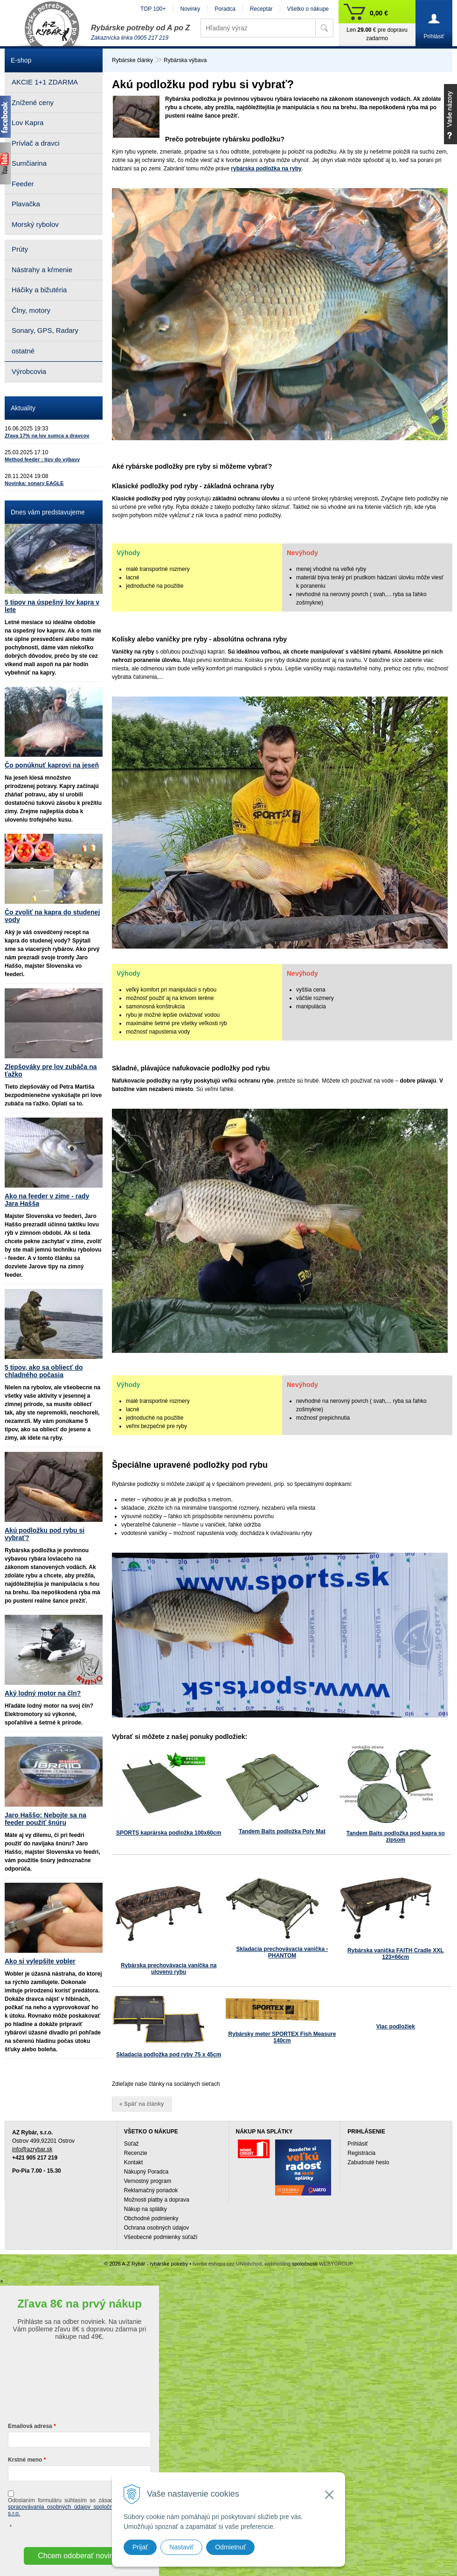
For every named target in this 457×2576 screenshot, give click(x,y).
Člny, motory (31, 310)
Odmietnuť (230, 2547)
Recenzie (135, 2153)
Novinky (190, 9)
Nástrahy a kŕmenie (42, 270)
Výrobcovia (29, 371)
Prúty (20, 249)
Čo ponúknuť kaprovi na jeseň (52, 765)
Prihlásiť (357, 2143)
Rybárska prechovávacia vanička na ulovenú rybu (168, 1968)
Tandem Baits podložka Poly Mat (282, 1831)
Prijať (140, 2547)
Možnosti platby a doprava (156, 2199)
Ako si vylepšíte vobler (40, 1961)
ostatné (23, 351)
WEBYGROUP (336, 2263)
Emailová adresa (30, 2426)
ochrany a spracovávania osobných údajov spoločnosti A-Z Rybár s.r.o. (79, 2507)
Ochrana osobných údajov (156, 2227)
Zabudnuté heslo (368, 2162)
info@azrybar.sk (32, 2149)
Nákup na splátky (145, 2209)
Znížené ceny (33, 102)
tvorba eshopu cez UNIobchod (227, 2263)
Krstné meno (25, 2459)
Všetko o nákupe (308, 9)
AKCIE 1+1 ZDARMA (45, 82)
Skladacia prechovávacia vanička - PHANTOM (282, 1952)
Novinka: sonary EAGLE (34, 483)
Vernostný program (147, 2181)
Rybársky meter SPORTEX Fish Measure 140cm (282, 2037)
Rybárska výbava (185, 60)
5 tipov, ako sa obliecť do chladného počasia (44, 1371)
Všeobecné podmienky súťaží (161, 2237)
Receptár (261, 9)
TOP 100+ (153, 9)
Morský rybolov (35, 224)
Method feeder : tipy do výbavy (42, 459)
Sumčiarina (29, 163)
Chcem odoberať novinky (79, 2556)
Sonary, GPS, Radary (45, 330)
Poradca (225, 9)
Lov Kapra (27, 123)
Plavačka (26, 204)
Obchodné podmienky (151, 2218)
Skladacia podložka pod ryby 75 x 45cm (168, 2054)
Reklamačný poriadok (151, 2190)
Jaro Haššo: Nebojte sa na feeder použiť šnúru (45, 1818)
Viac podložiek (395, 2026)
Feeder (23, 184)
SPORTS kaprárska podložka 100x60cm (168, 1833)
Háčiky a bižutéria (39, 290)
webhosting (277, 2263)
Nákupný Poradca (146, 2171)
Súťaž (131, 2143)
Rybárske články (132, 60)
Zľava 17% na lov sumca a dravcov (47, 435)
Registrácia (361, 2153)
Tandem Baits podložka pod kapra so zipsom (395, 1836)
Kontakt (133, 2162)
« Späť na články (141, 2104)
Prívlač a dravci (36, 143)
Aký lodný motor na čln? (43, 1693)
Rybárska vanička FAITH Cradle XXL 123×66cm (395, 1953)
